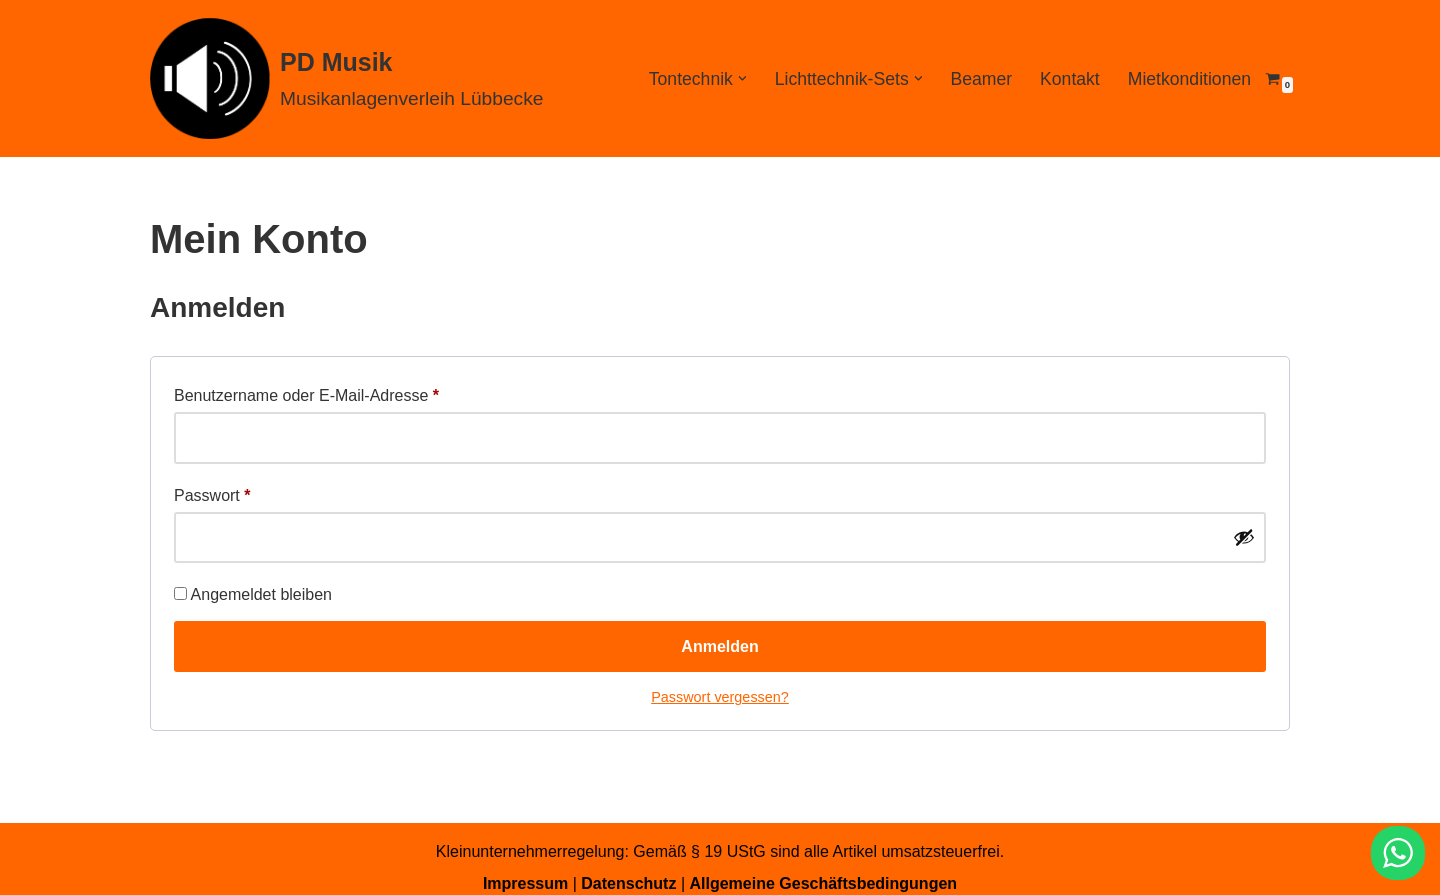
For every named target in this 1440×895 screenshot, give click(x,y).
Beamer (981, 79)
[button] (742, 78)
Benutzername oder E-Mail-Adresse (306, 392)
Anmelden (719, 646)
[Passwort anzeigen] (1244, 537)
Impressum (525, 883)
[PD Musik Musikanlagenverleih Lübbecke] (346, 78)
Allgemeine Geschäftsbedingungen (823, 883)
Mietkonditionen (1189, 79)
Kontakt (1070, 79)
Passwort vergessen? (720, 697)
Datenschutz (628, 883)
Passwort (212, 492)
